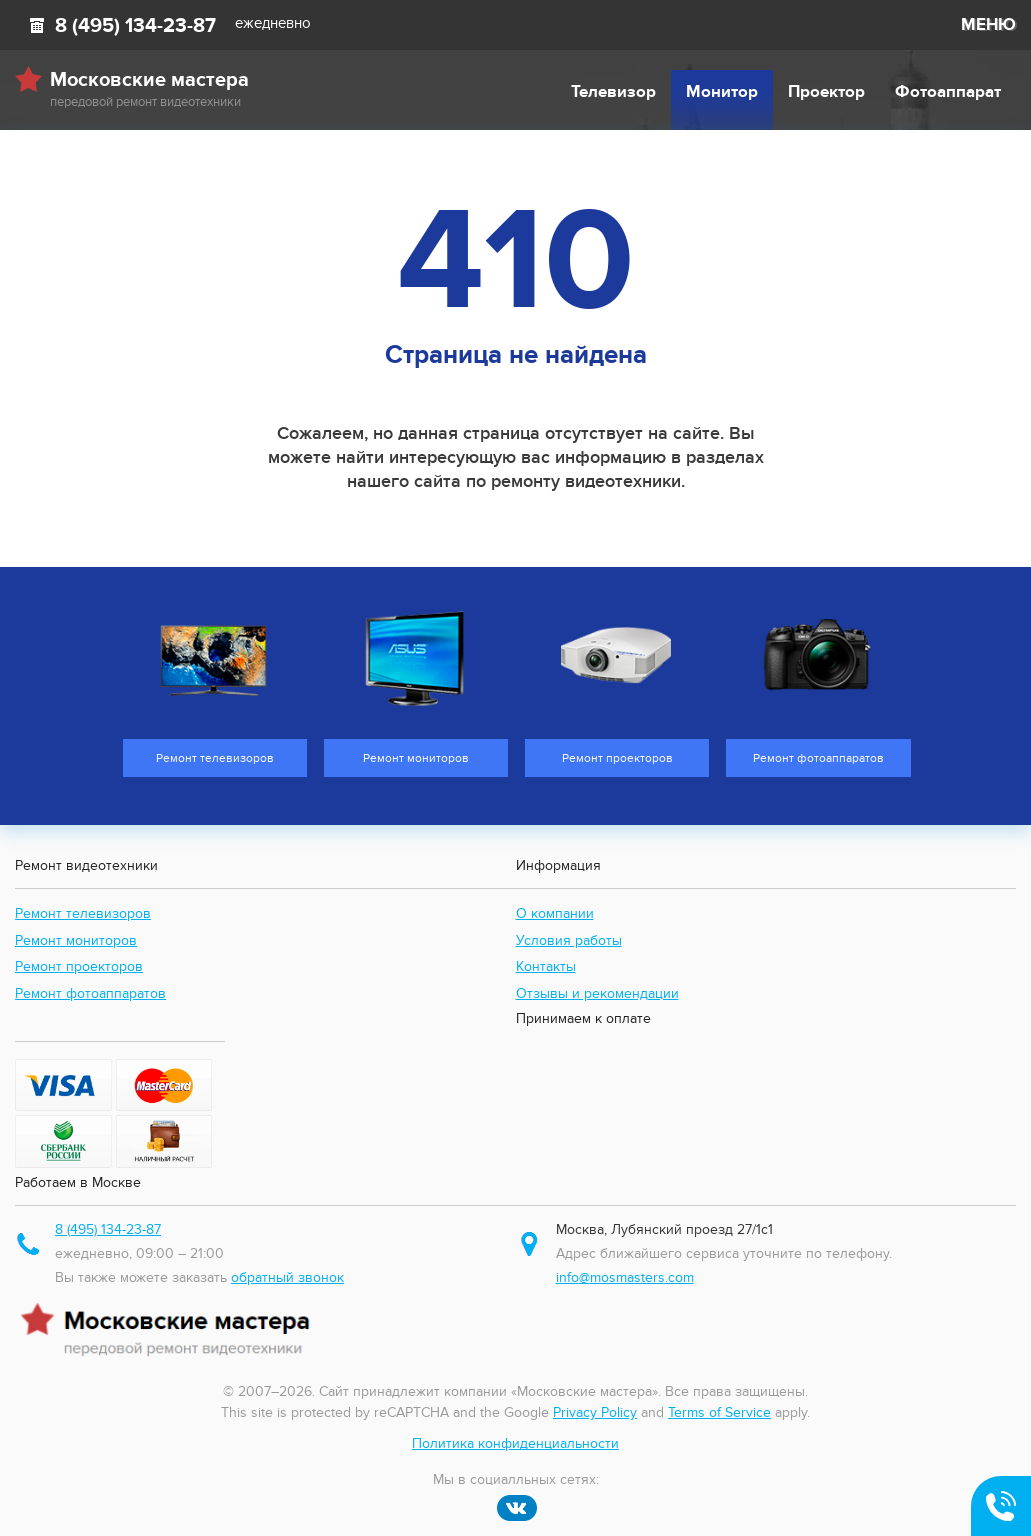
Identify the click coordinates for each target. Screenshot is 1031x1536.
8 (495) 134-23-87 (135, 26)
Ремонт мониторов (76, 940)
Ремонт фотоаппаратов (90, 993)
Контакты (546, 966)
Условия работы (569, 940)
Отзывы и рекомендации (597, 993)
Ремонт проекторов (79, 966)
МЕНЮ (988, 25)
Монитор (722, 92)
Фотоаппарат (948, 92)
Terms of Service (719, 1412)
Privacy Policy (595, 1412)
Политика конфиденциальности (515, 1443)
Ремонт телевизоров (83, 913)
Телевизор (613, 92)
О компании (555, 913)
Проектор (826, 92)
